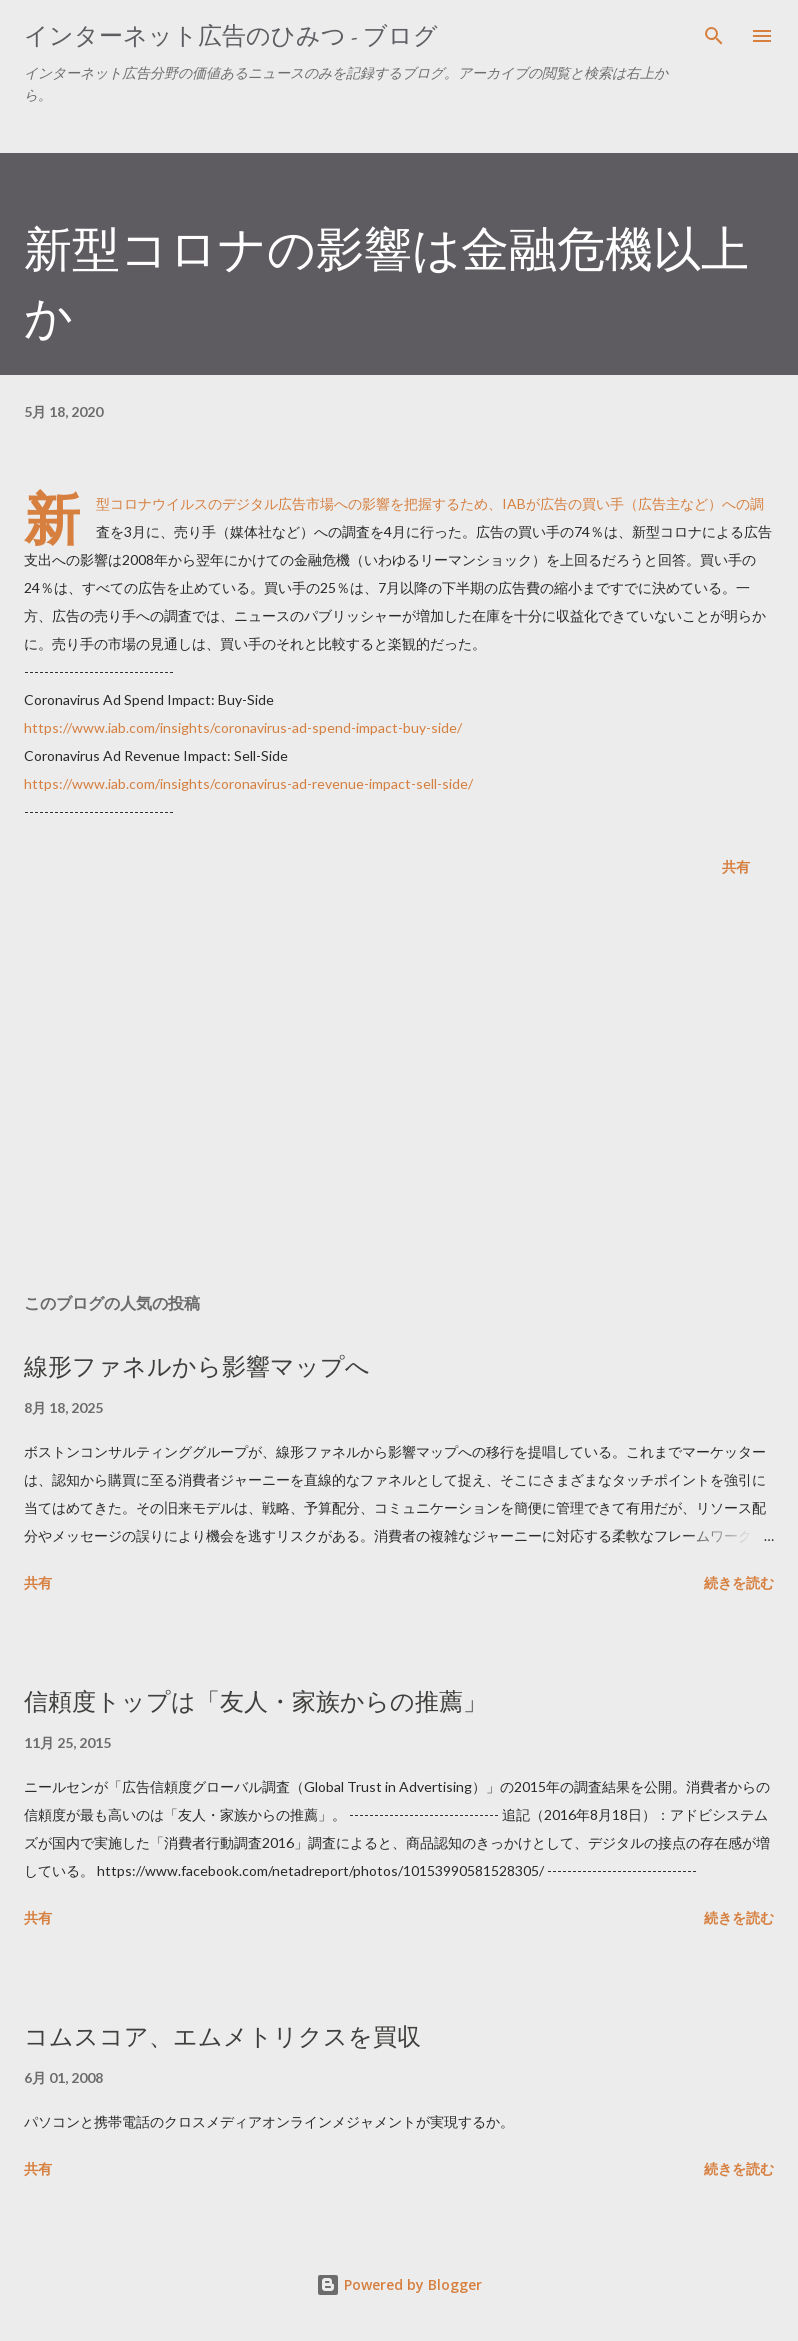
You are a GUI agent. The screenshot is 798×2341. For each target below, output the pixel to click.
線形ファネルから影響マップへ (197, 1366)
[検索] (714, 36)
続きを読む (739, 1582)
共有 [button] (736, 866)
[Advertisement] (399, 1089)
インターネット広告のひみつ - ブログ (231, 35)
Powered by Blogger (399, 2284)
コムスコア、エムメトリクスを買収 (222, 2036)
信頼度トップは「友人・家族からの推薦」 (255, 1701)
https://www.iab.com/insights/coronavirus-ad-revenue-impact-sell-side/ (248, 783)
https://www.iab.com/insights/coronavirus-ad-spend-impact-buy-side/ (243, 727)
